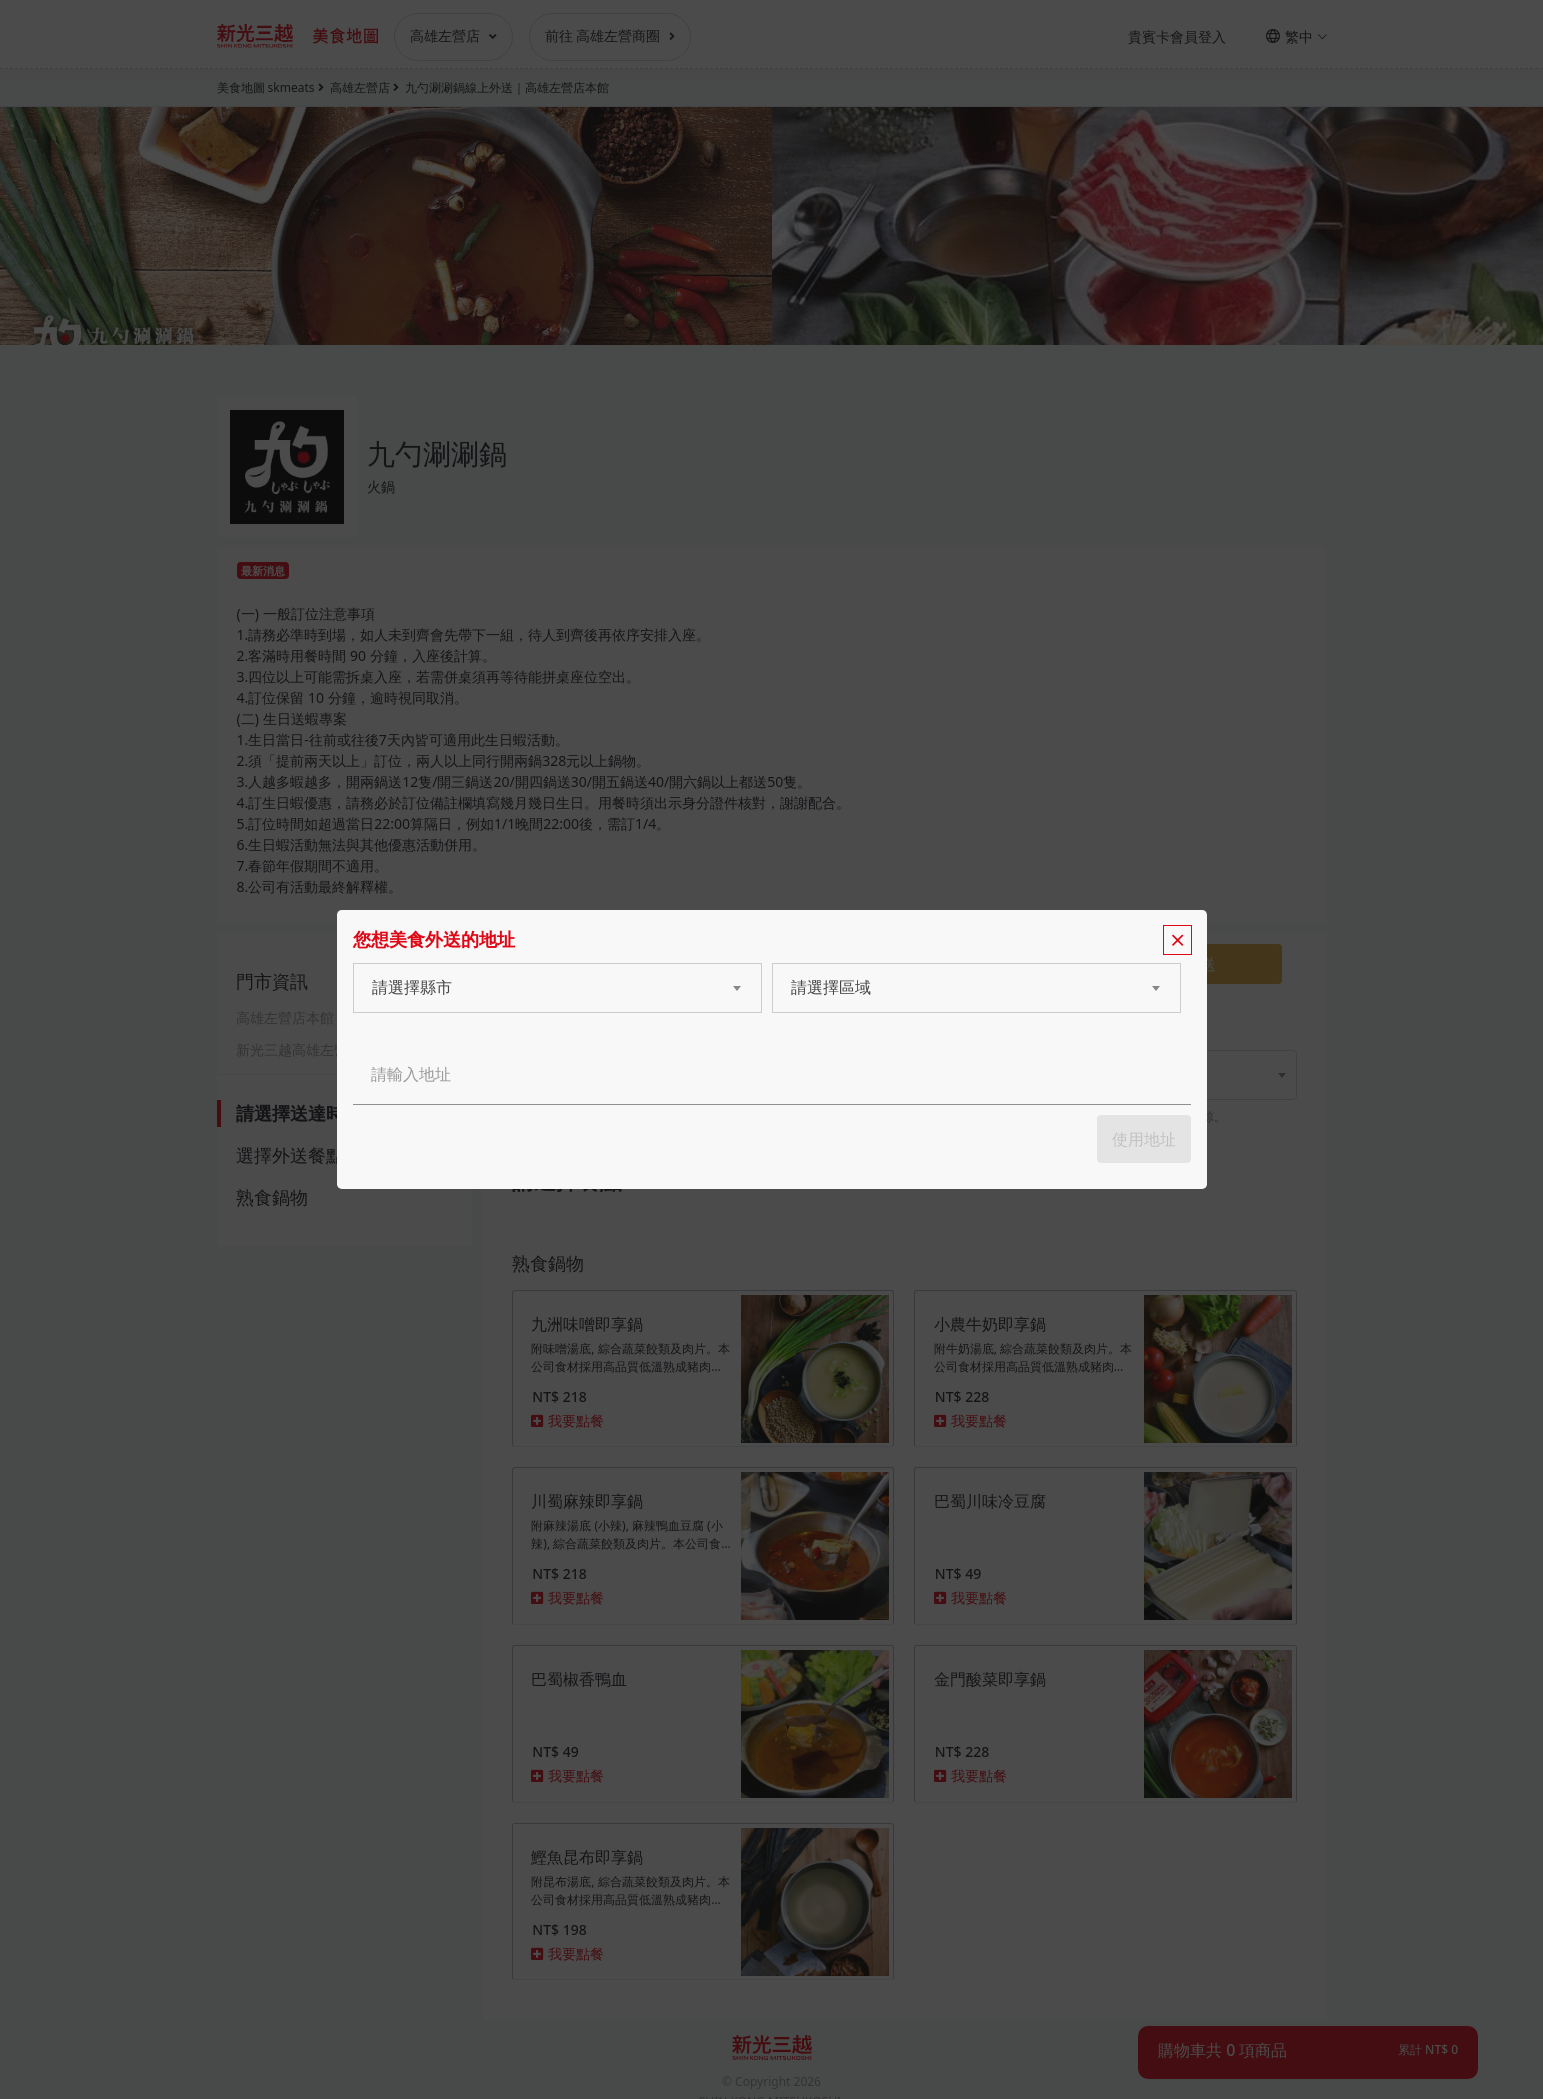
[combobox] (538, 988)
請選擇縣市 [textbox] (412, 987)
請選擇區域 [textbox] (831, 987)
